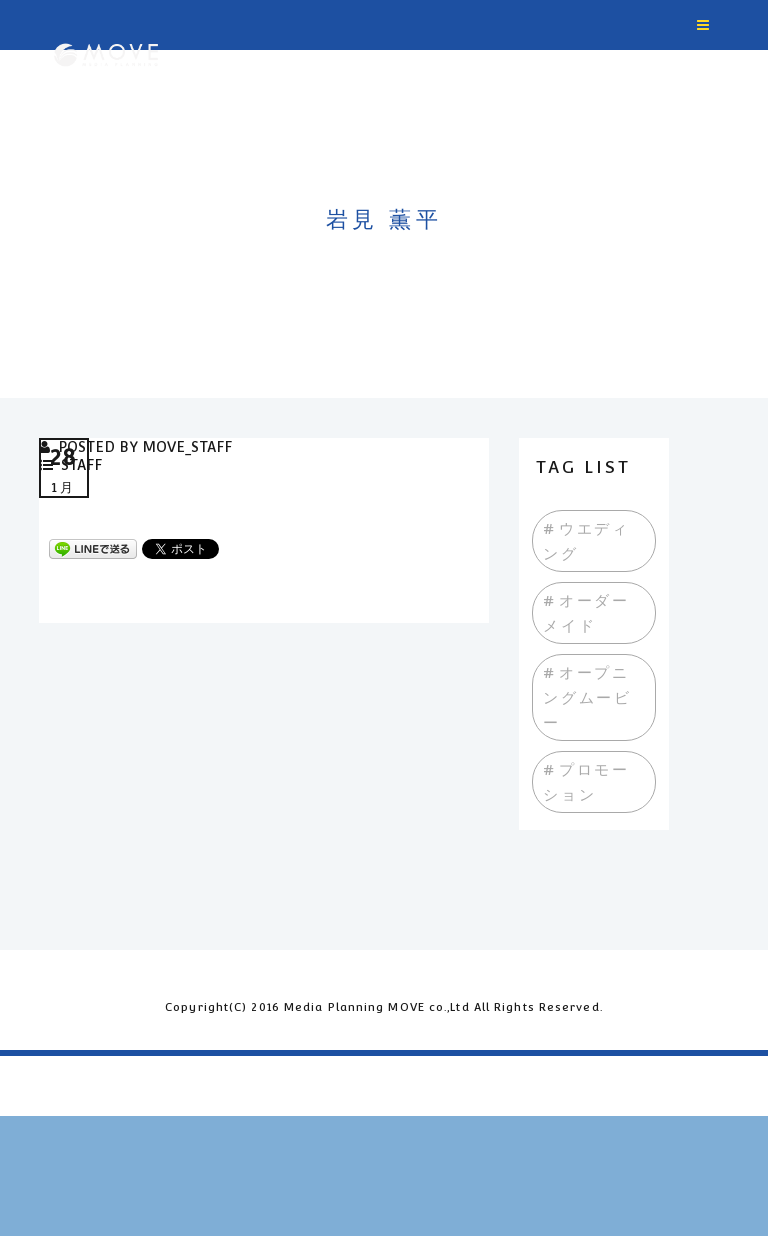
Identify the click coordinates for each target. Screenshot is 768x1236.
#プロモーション (586, 782)
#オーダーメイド (586, 613)
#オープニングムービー (587, 697)
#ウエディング (586, 541)
